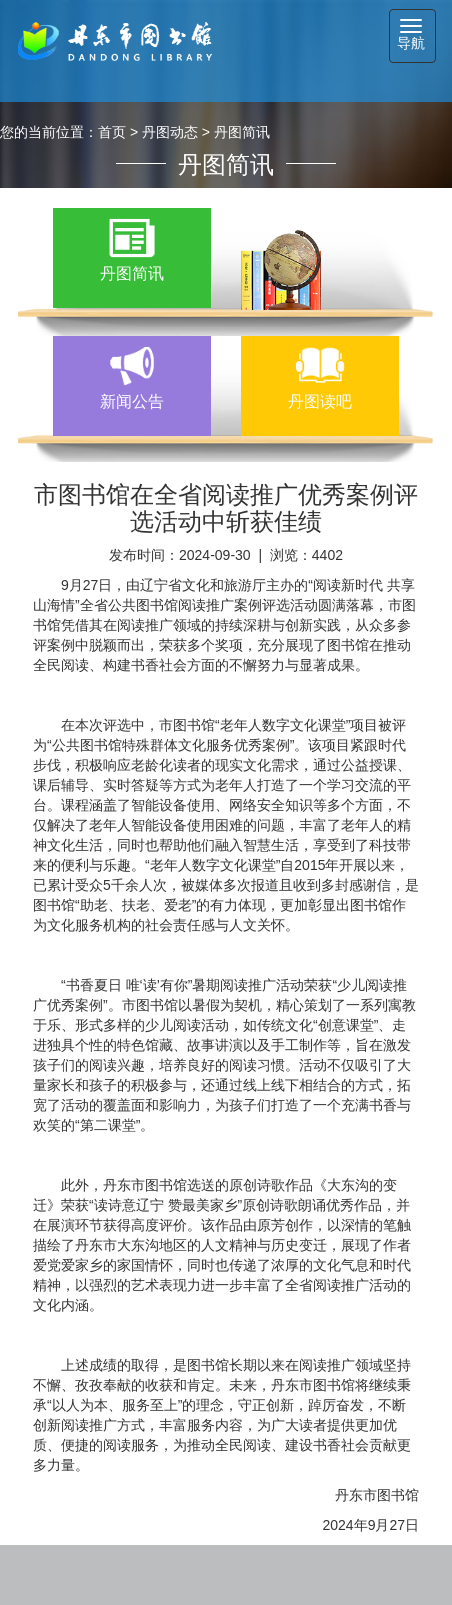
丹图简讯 (242, 132)
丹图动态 (170, 132)
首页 (112, 132)
